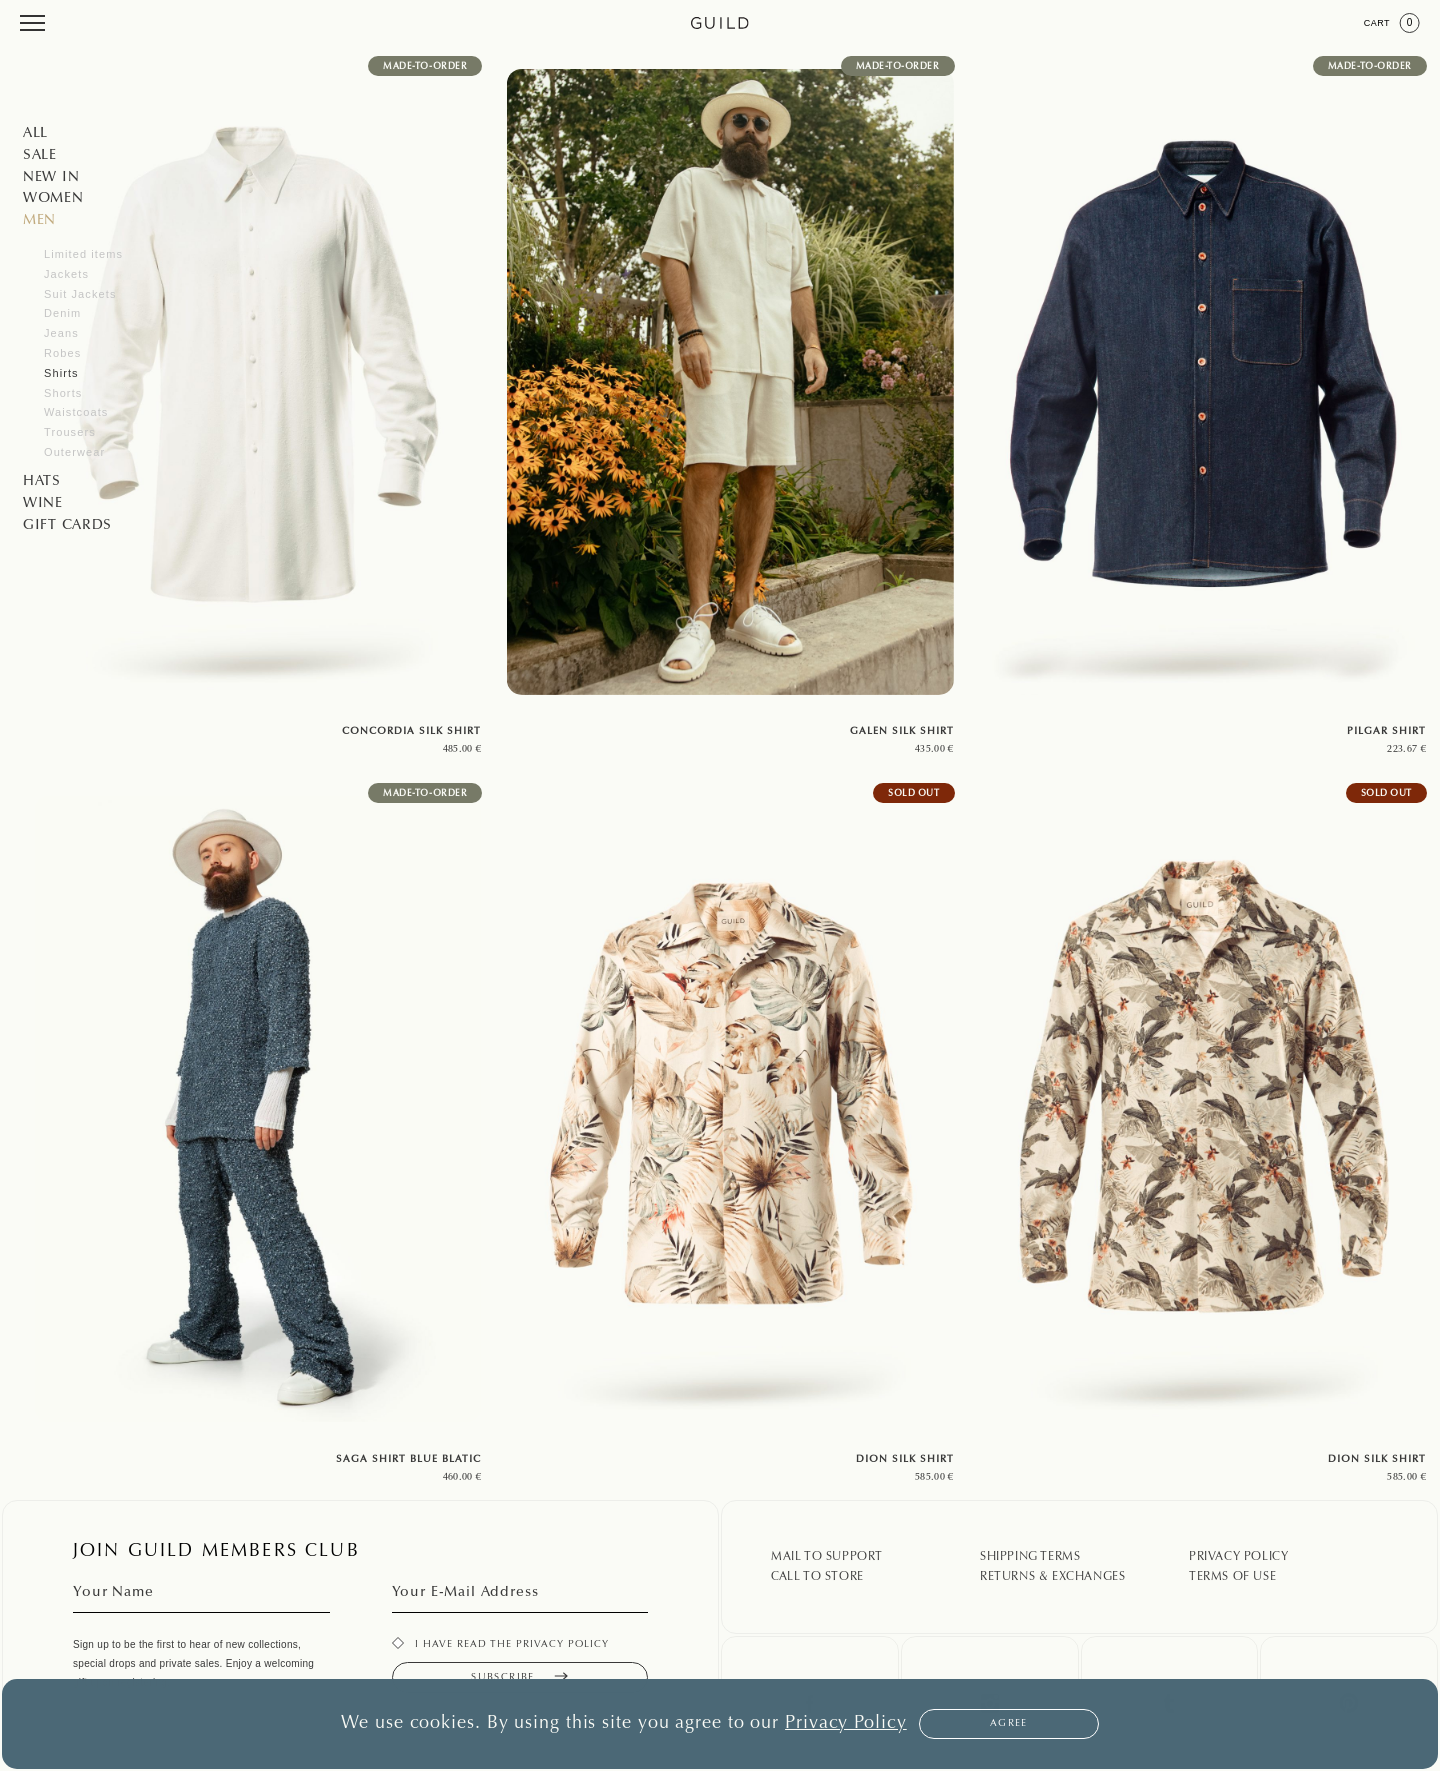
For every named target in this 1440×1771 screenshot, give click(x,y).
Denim (62, 313)
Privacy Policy (1238, 1557)
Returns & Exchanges (1052, 1577)
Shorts (63, 393)
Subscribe (519, 1677)
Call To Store (817, 1577)
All (35, 134)
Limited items (83, 254)
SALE (40, 156)
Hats (42, 482)
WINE (43, 504)
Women (53, 199)
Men (39, 221)
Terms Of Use (1232, 1577)
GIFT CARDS (67, 526)
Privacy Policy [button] (846, 1724)
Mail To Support (827, 1557)
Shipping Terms (1030, 1557)
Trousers (70, 432)
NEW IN (51, 178)
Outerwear (74, 452)
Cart (1392, 23)
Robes (62, 353)
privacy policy (562, 1645)
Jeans (61, 333)
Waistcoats (76, 412)
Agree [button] (1009, 1724)
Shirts (61, 373)
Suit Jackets (80, 294)
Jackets (66, 274)
